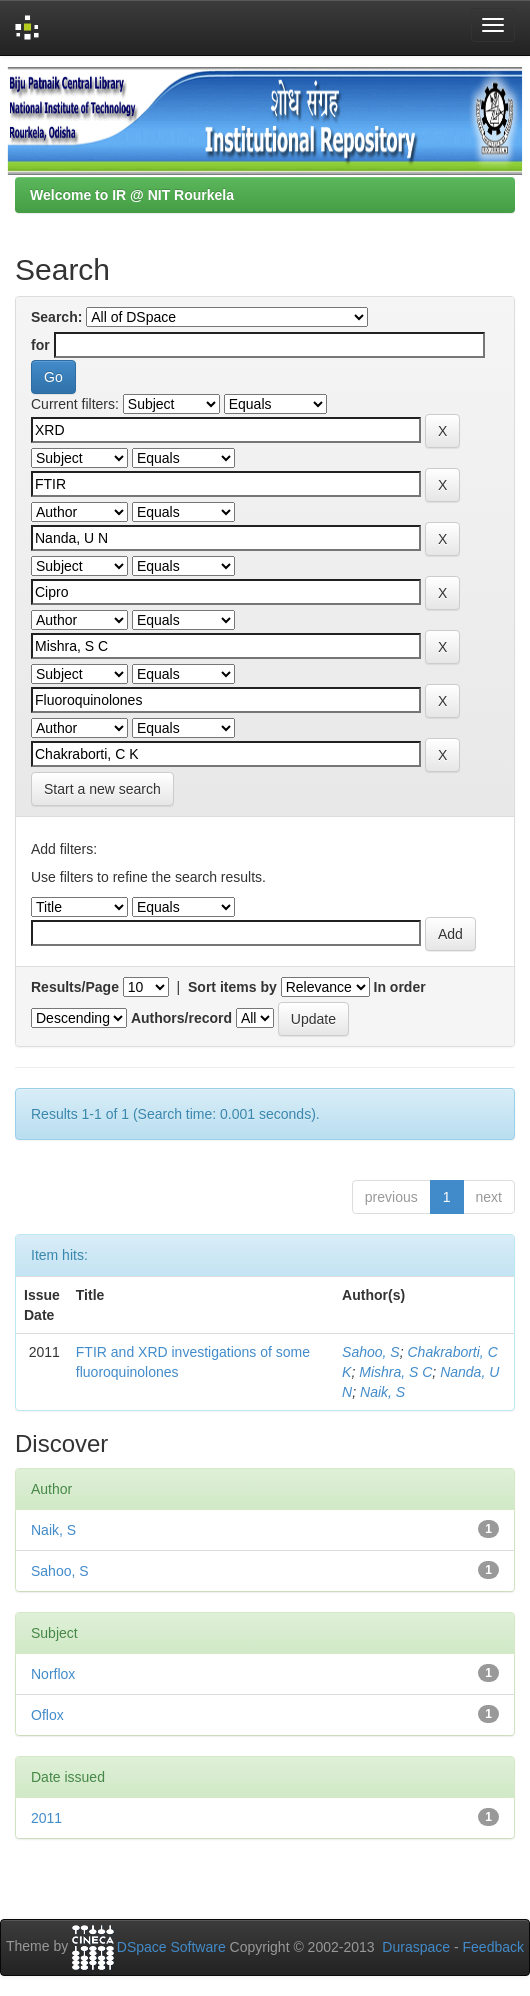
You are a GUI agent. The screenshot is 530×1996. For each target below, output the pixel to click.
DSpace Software (171, 1947)
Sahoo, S (371, 1352)
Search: (56, 317)
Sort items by (232, 987)
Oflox (47, 1715)
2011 (46, 1818)
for (40, 345)
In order (400, 987)
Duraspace (416, 1947)
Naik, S (382, 1392)
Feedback (493, 1947)
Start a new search (102, 789)
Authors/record (181, 1018)
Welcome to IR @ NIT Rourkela (132, 195)
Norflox (53, 1674)
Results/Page (75, 987)
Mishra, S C (395, 1372)
